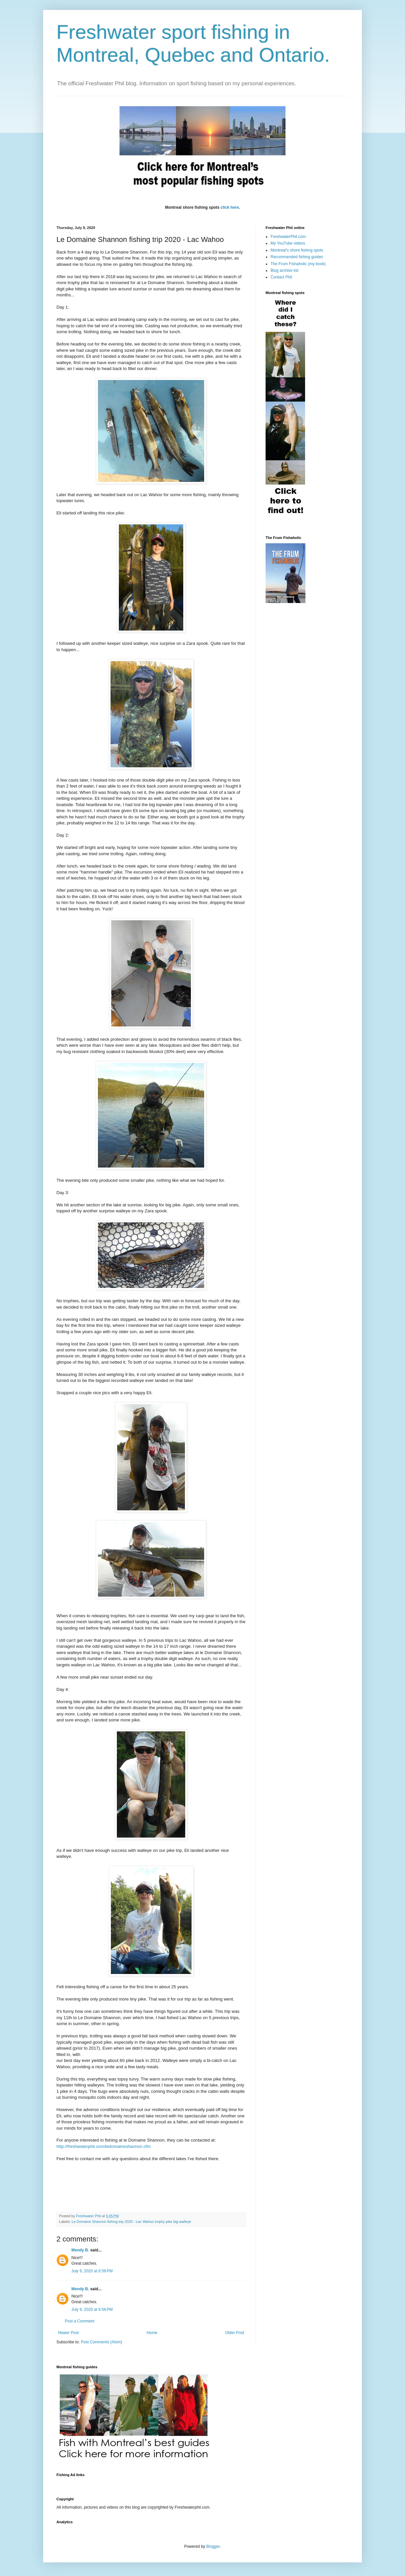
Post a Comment (79, 2321)
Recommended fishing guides (297, 257)
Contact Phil (281, 277)
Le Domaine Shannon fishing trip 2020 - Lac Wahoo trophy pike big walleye (131, 2222)
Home (152, 2332)
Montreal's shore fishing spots (297, 250)
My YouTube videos (288, 243)
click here (229, 207)
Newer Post (68, 2332)
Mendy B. (80, 2250)
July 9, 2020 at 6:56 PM (92, 2271)
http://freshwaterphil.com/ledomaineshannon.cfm (103, 2146)
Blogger (213, 2546)
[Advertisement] (177, 2482)
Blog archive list (284, 270)
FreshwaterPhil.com (288, 236)
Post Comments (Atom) (101, 2342)
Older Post (234, 2332)
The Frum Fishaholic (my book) (298, 264)
